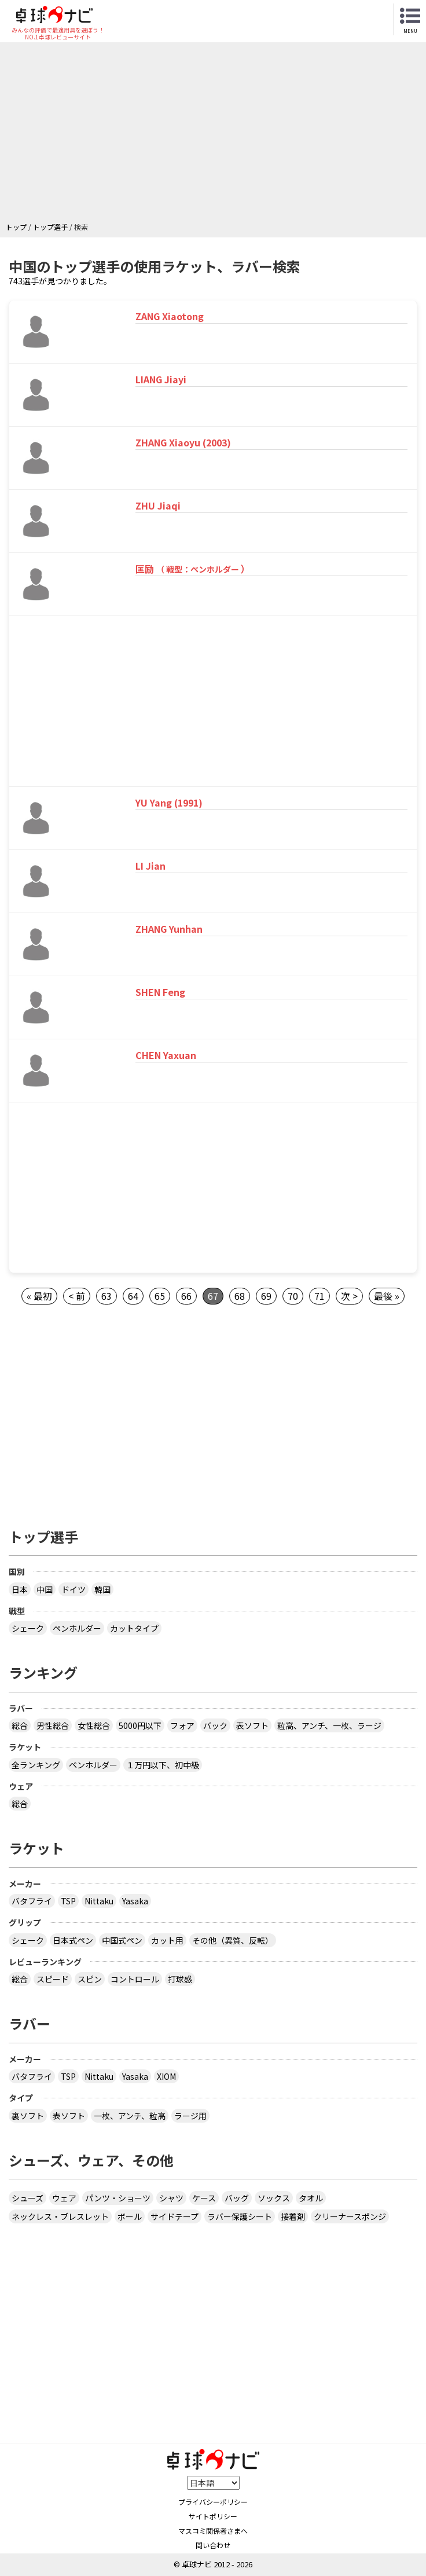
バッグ (237, 2198)
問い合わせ (213, 2545)
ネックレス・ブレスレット (60, 2216)
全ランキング (36, 1765)
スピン (90, 1979)
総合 (20, 1725)
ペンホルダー (77, 1628)
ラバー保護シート (239, 2216)
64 (133, 1296)
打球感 (180, 1979)
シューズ (27, 2198)
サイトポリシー (213, 2516)
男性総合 (52, 1725)
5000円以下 (140, 1725)
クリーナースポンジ (350, 2216)
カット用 (167, 1940)
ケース (204, 2198)
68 (239, 1296)
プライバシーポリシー (213, 2502)
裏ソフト (28, 2115)
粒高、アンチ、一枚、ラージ (329, 1725)
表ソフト (252, 1725)
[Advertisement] (216, 135)
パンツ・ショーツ (117, 2198)
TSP (68, 1901)
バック (215, 1725)
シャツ (171, 2198)
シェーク (28, 1628)
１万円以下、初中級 (162, 1765)
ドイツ (73, 1589)
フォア (182, 1725)
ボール (129, 2216)
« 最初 (39, 1296)
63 (106, 1296)
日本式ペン (73, 1940)
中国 (44, 1589)
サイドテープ (174, 2216)
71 (319, 1296)
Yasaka (135, 1901)
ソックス (274, 2198)
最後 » (386, 1296)
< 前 (76, 1296)
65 (160, 1296)
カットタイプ (134, 1628)
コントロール (135, 1979)
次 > (349, 1296)
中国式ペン (122, 1940)
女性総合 (94, 1725)
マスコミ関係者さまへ (213, 2530)
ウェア (64, 2198)
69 (266, 1296)
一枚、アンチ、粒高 (130, 2115)
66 (186, 1296)
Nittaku (99, 1901)
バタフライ (32, 1901)
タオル (311, 2198)
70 (293, 1296)
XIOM (166, 2076)
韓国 (102, 1589)
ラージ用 (190, 2115)
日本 (20, 1589)
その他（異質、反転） (232, 1940)
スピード (52, 1979)
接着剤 (293, 2216)
